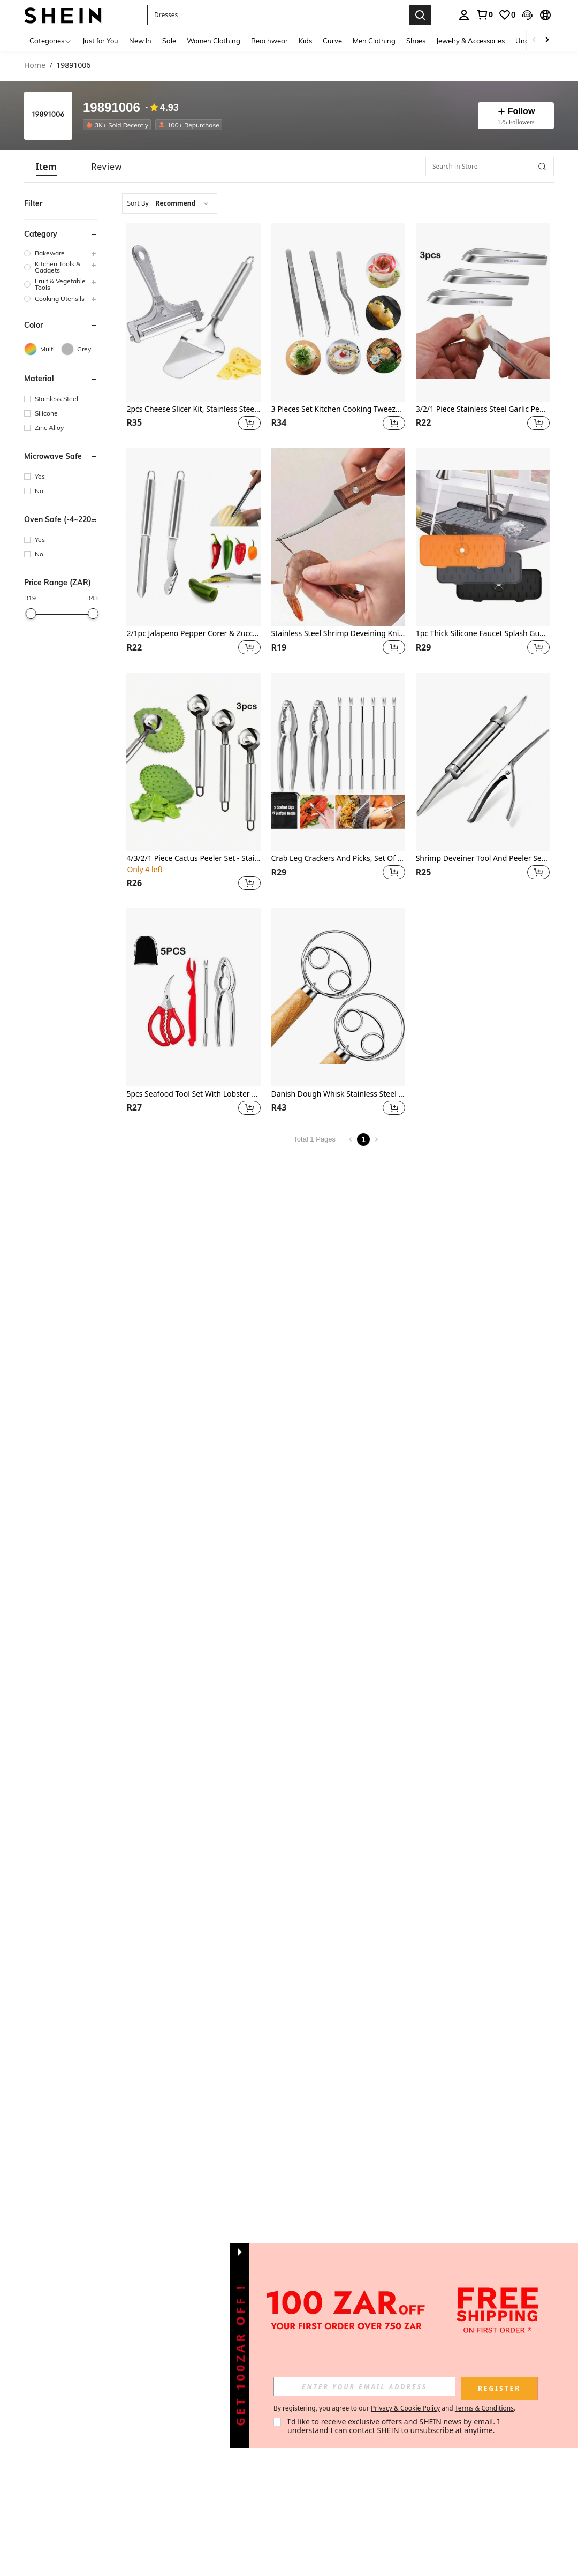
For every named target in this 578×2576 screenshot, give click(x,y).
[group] (61, 253)
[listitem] (119, 124)
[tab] (46, 166)
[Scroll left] (534, 40)
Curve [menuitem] (332, 40)
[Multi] (42, 349)
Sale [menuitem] (169, 40)
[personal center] (464, 15)
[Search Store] (542, 166)
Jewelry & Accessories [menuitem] (470, 40)
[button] (527, 15)
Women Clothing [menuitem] (213, 40)
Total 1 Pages (314, 1139)
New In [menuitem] (140, 40)
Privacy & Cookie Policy (405, 2408)
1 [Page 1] (363, 1139)
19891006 (111, 108)
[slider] (30, 613)
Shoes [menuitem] (415, 40)
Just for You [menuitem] (100, 40)
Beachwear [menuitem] (269, 40)
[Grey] (79, 349)
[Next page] (376, 1139)
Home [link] (34, 65)
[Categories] (50, 40)
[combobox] (170, 203)
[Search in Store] (489, 166)
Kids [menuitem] (305, 40)
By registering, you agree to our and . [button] (394, 2408)
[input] (364, 2386)
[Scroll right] (547, 40)
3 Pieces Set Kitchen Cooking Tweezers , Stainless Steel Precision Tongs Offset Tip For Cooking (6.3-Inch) (338, 409)
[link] (484, 14)
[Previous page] (350, 1139)
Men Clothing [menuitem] (374, 40)
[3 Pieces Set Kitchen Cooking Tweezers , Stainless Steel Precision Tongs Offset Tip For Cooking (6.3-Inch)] (338, 312)
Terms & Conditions (484, 2408)
